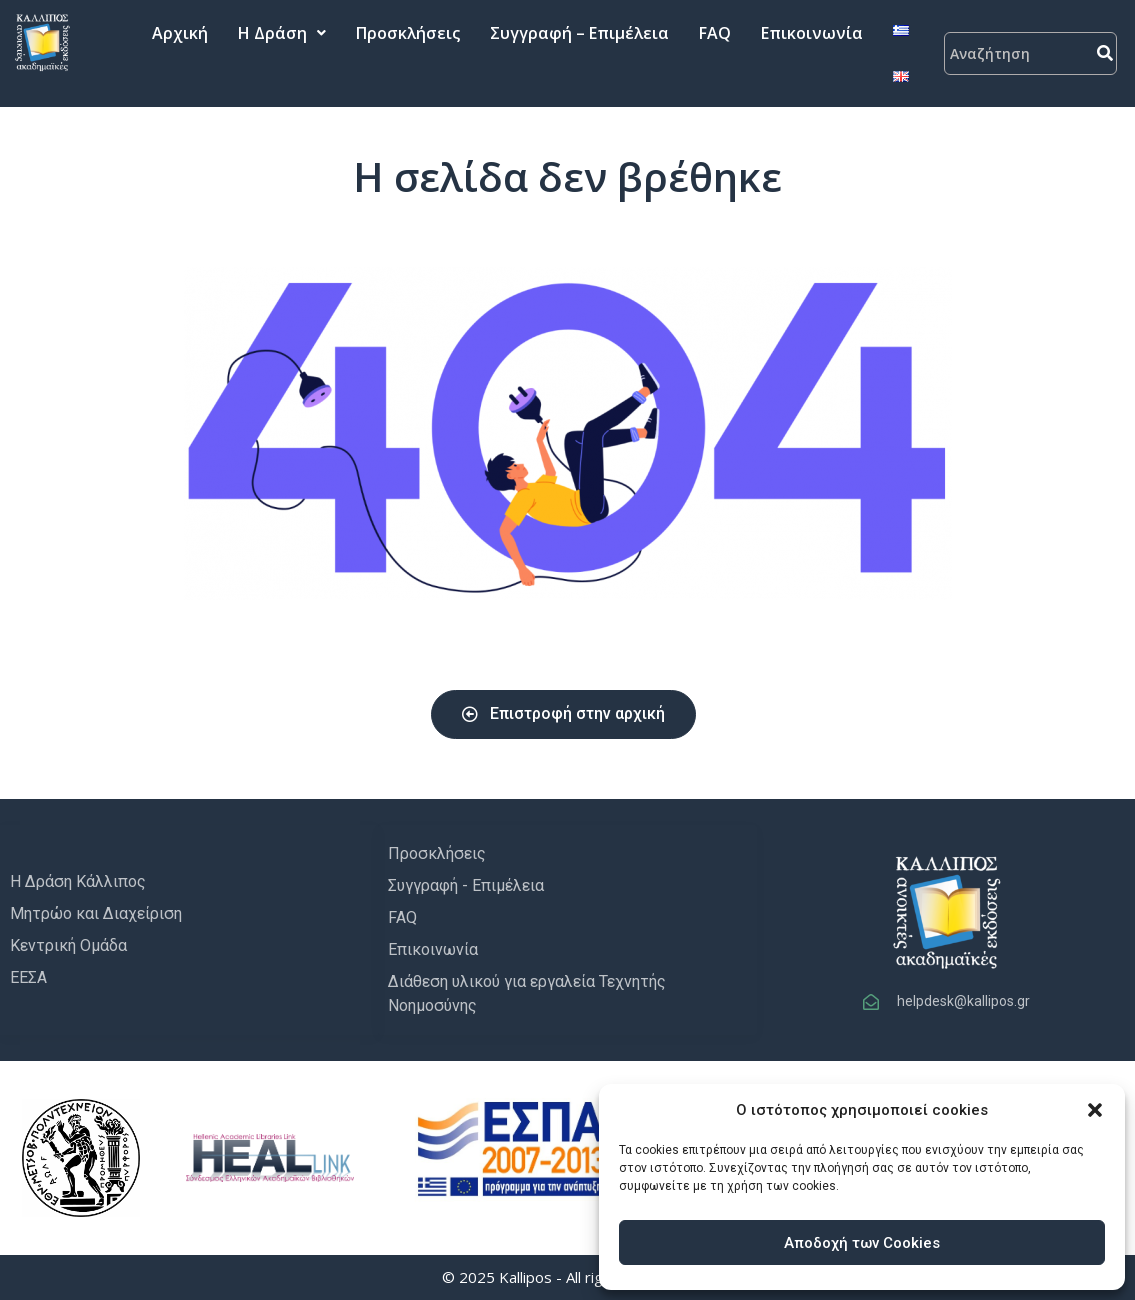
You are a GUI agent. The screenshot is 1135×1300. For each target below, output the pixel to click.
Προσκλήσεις (408, 33)
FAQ (715, 33)
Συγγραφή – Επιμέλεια (579, 33)
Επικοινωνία (812, 33)
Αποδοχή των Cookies (862, 1243)
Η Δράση (282, 33)
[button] (1095, 1110)
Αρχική (180, 33)
